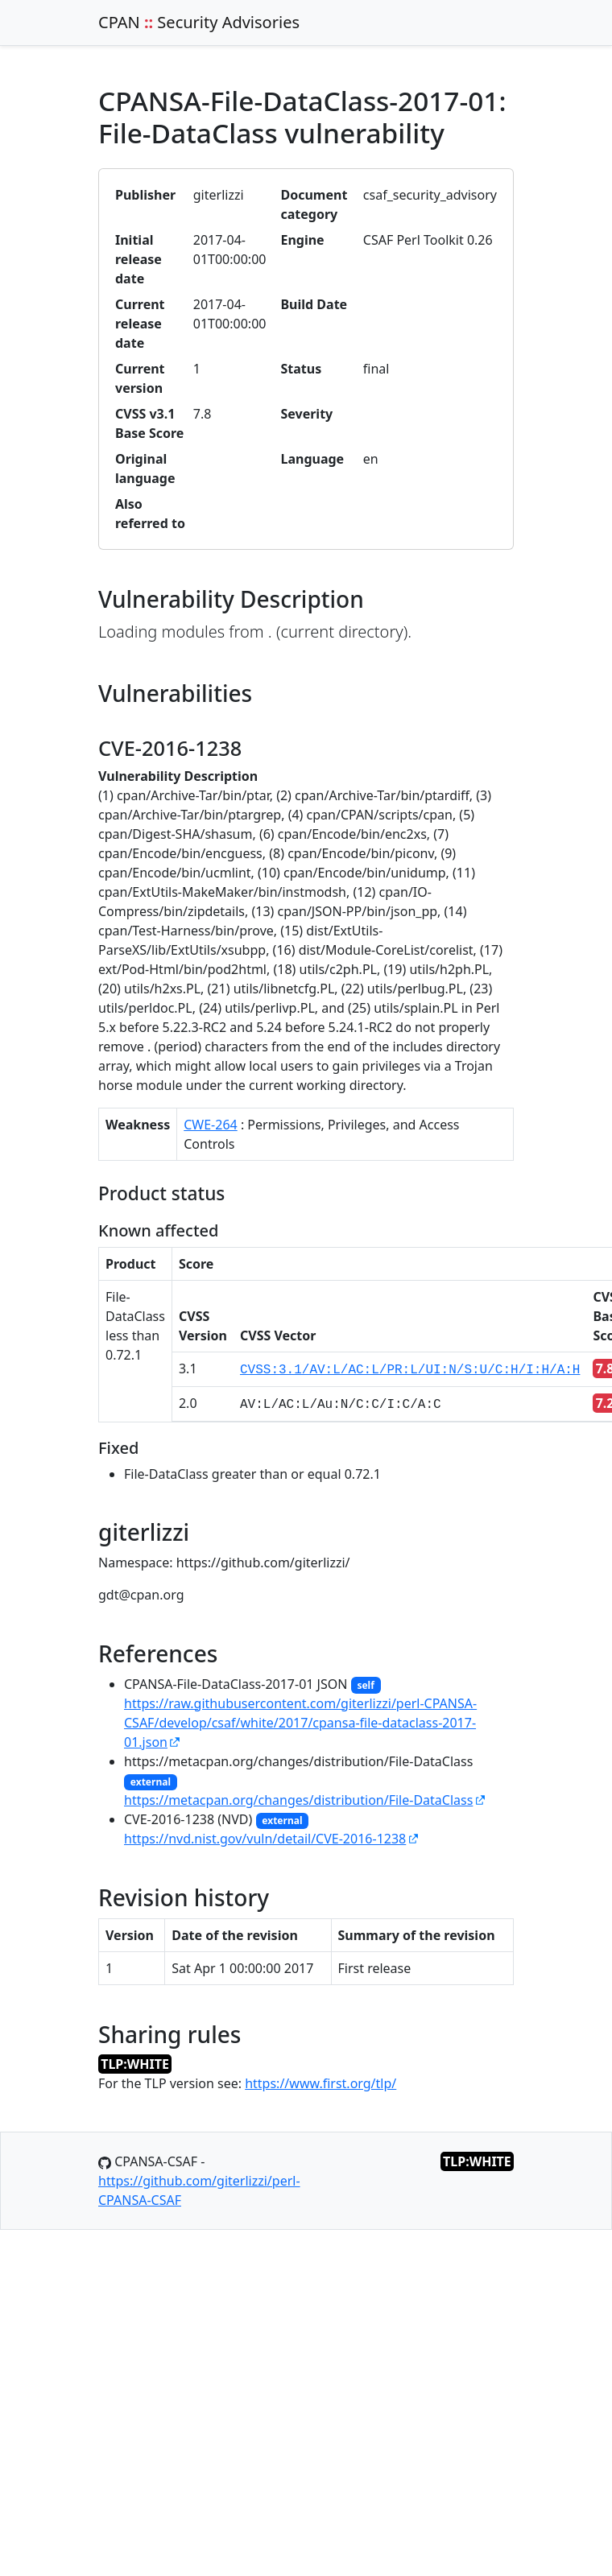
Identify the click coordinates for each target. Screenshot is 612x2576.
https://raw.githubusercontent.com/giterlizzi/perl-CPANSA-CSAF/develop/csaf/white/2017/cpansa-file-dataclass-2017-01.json (300, 1723)
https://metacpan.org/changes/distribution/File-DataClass (298, 1800)
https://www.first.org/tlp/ (320, 2083)
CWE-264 (211, 1124)
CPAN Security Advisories (199, 22)
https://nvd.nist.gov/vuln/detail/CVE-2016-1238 (265, 1838)
